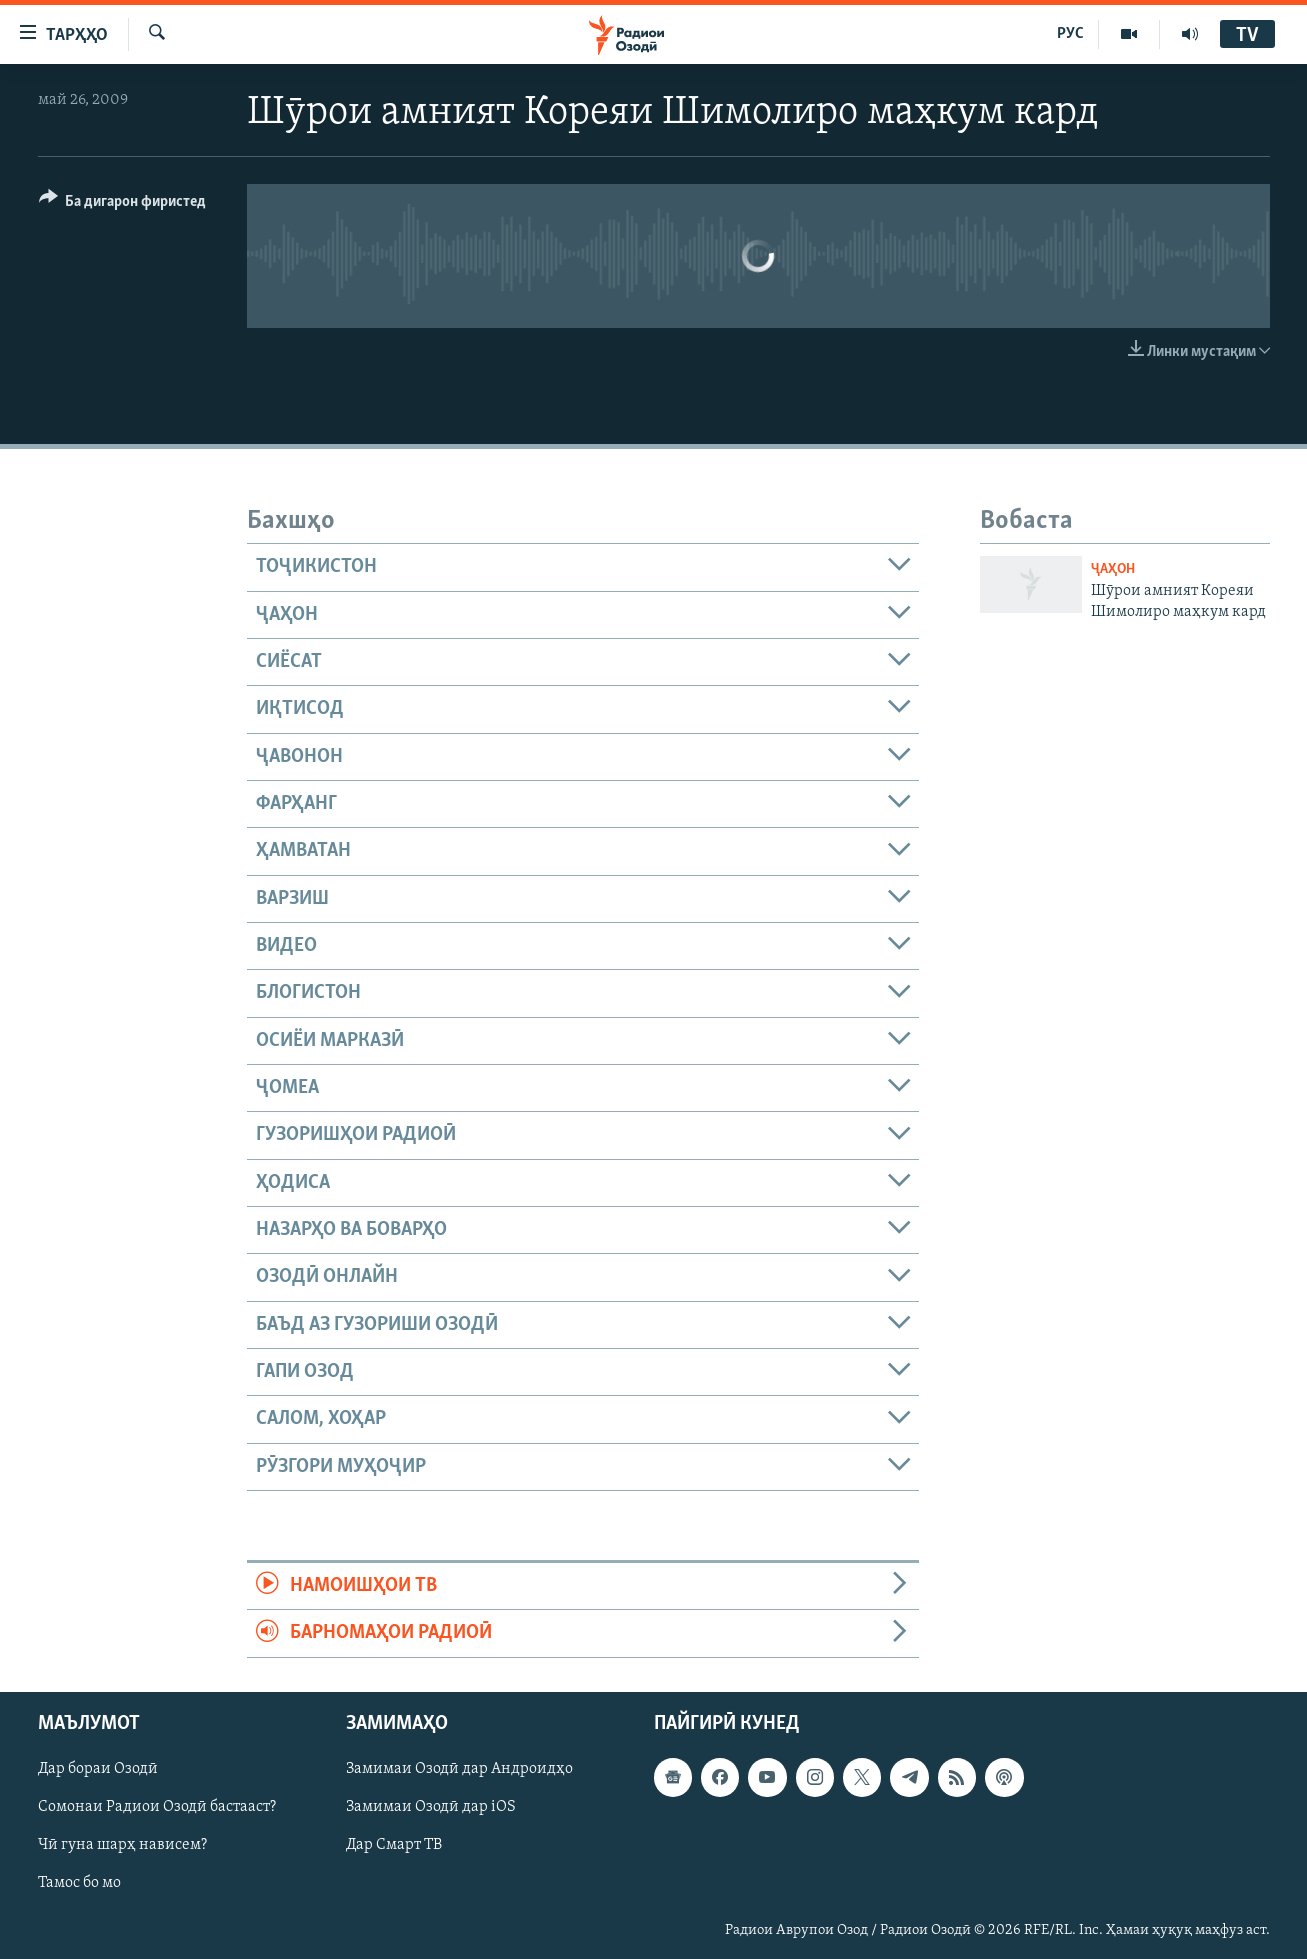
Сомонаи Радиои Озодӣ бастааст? (157, 1807)
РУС (1070, 34)
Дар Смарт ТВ (394, 1845)
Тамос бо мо (79, 1883)
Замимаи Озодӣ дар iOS (431, 1807)
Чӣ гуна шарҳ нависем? (122, 1845)
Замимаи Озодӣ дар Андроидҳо (459, 1769)
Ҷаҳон (1113, 569)
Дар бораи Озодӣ (98, 1769)
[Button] (123, 204)
